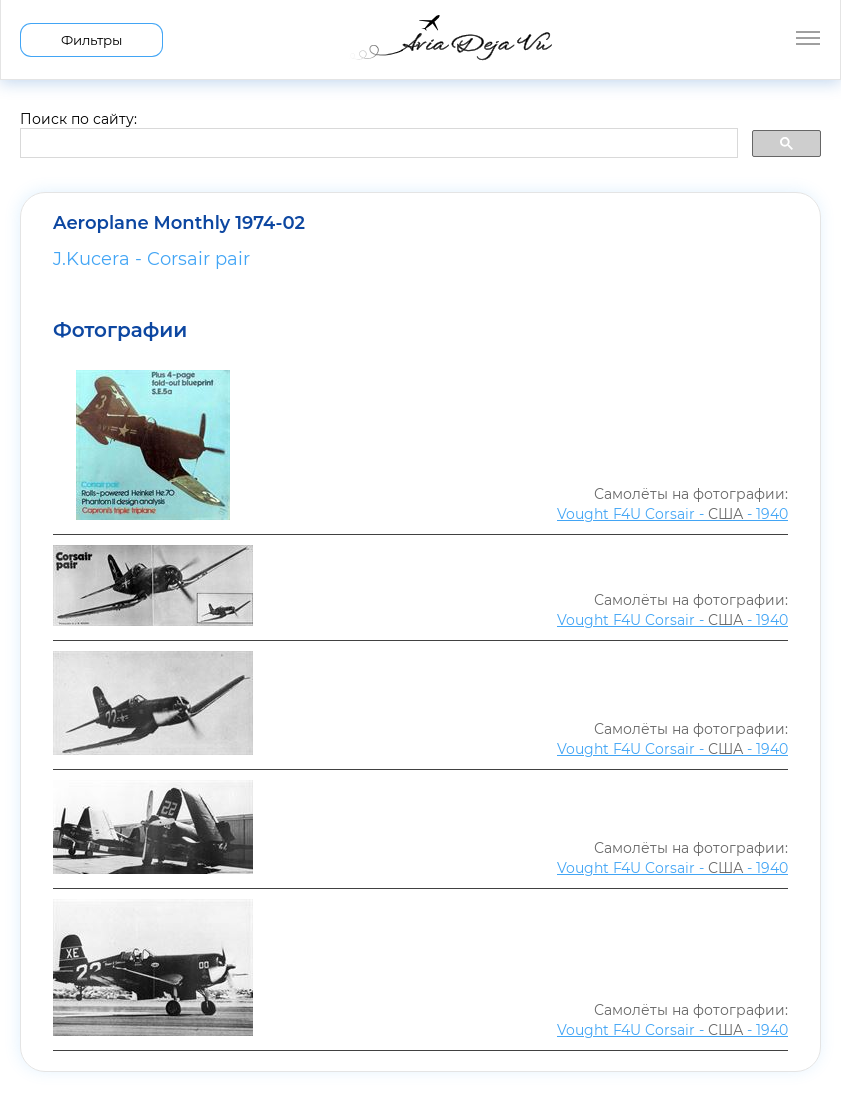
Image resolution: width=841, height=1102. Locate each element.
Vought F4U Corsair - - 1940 (672, 514)
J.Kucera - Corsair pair (151, 259)
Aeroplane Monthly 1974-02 (179, 223)
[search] (377, 144)
